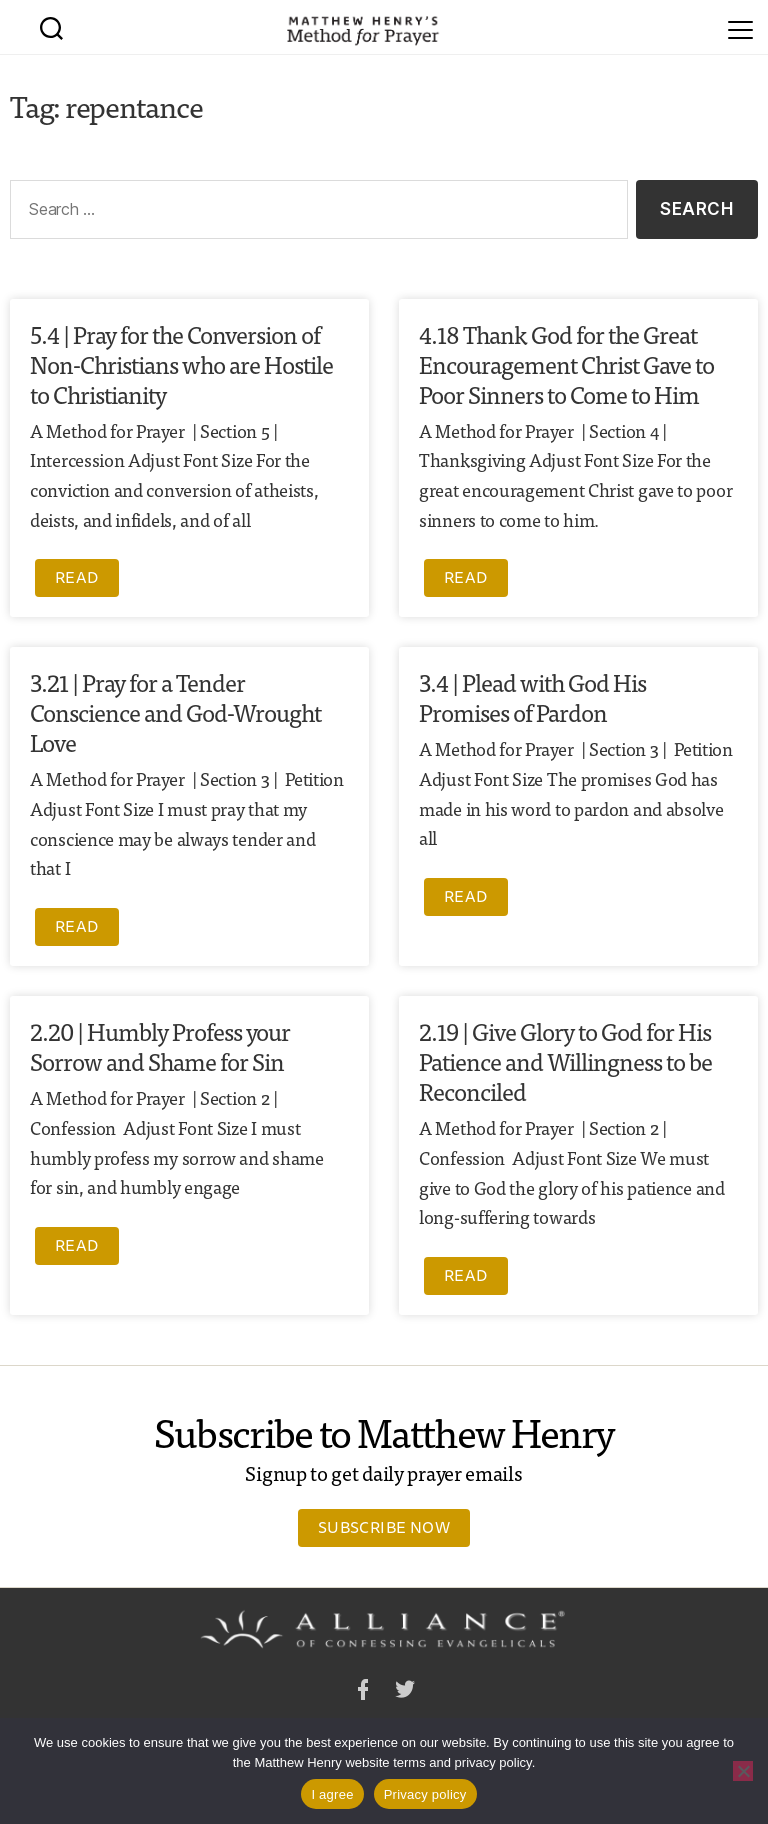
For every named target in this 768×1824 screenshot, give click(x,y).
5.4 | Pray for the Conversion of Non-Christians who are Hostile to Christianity (181, 363)
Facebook (363, 1692)
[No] (743, 1771)
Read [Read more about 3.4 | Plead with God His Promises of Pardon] (466, 896)
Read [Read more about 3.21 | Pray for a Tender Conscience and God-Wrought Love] (77, 926)
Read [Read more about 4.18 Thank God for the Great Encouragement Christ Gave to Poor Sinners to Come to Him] (466, 577)
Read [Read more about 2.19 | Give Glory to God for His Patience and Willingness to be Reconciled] (466, 1275)
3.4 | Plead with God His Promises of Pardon (532, 696)
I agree (332, 1794)
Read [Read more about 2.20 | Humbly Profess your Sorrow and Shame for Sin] (77, 1245)
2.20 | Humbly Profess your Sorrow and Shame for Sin (160, 1045)
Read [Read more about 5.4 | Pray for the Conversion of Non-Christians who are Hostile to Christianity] (77, 577)
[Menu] (740, 27)
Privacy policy (425, 1794)
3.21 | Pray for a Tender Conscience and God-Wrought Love (175, 711)
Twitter (405, 1692)
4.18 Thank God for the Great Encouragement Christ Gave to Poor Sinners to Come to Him (566, 363)
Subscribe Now (384, 1527)
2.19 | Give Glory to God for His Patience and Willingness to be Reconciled (565, 1060)
